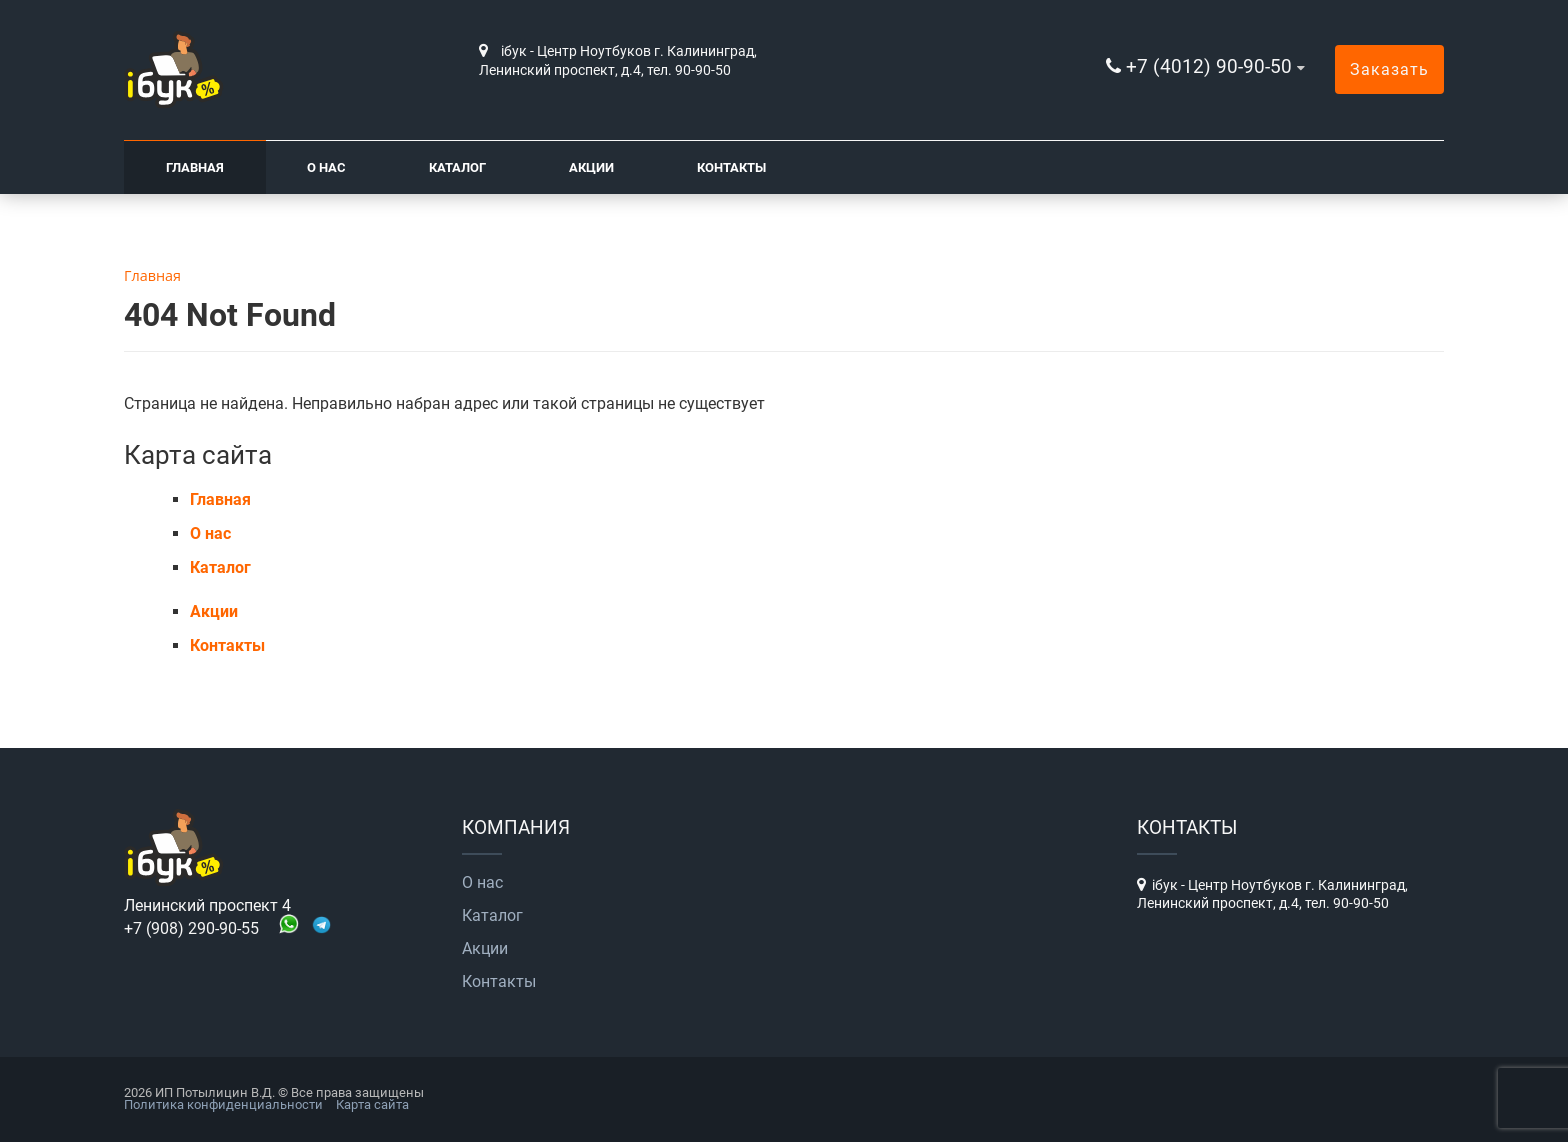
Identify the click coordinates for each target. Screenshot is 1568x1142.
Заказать (1389, 69)
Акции (591, 167)
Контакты (731, 167)
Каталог (457, 167)
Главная (195, 167)
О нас (326, 167)
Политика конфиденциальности (223, 1104)
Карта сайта (372, 1104)
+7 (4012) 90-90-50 (1209, 66)
